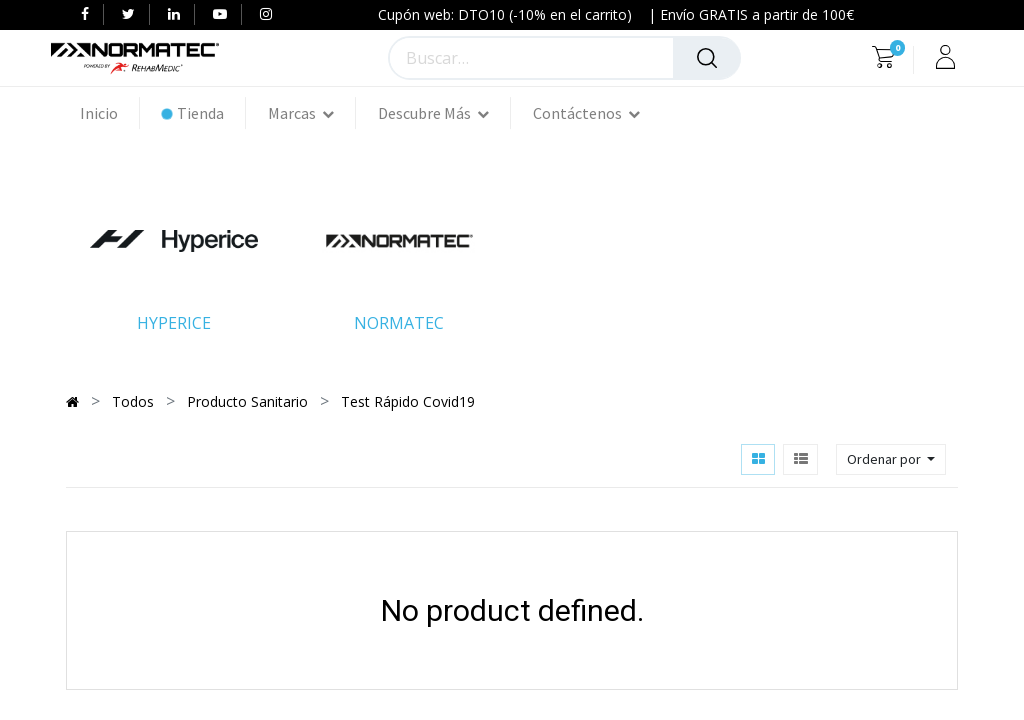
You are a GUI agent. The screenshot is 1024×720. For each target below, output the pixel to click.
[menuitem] (110, 113)
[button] (891, 459)
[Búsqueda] (707, 58)
